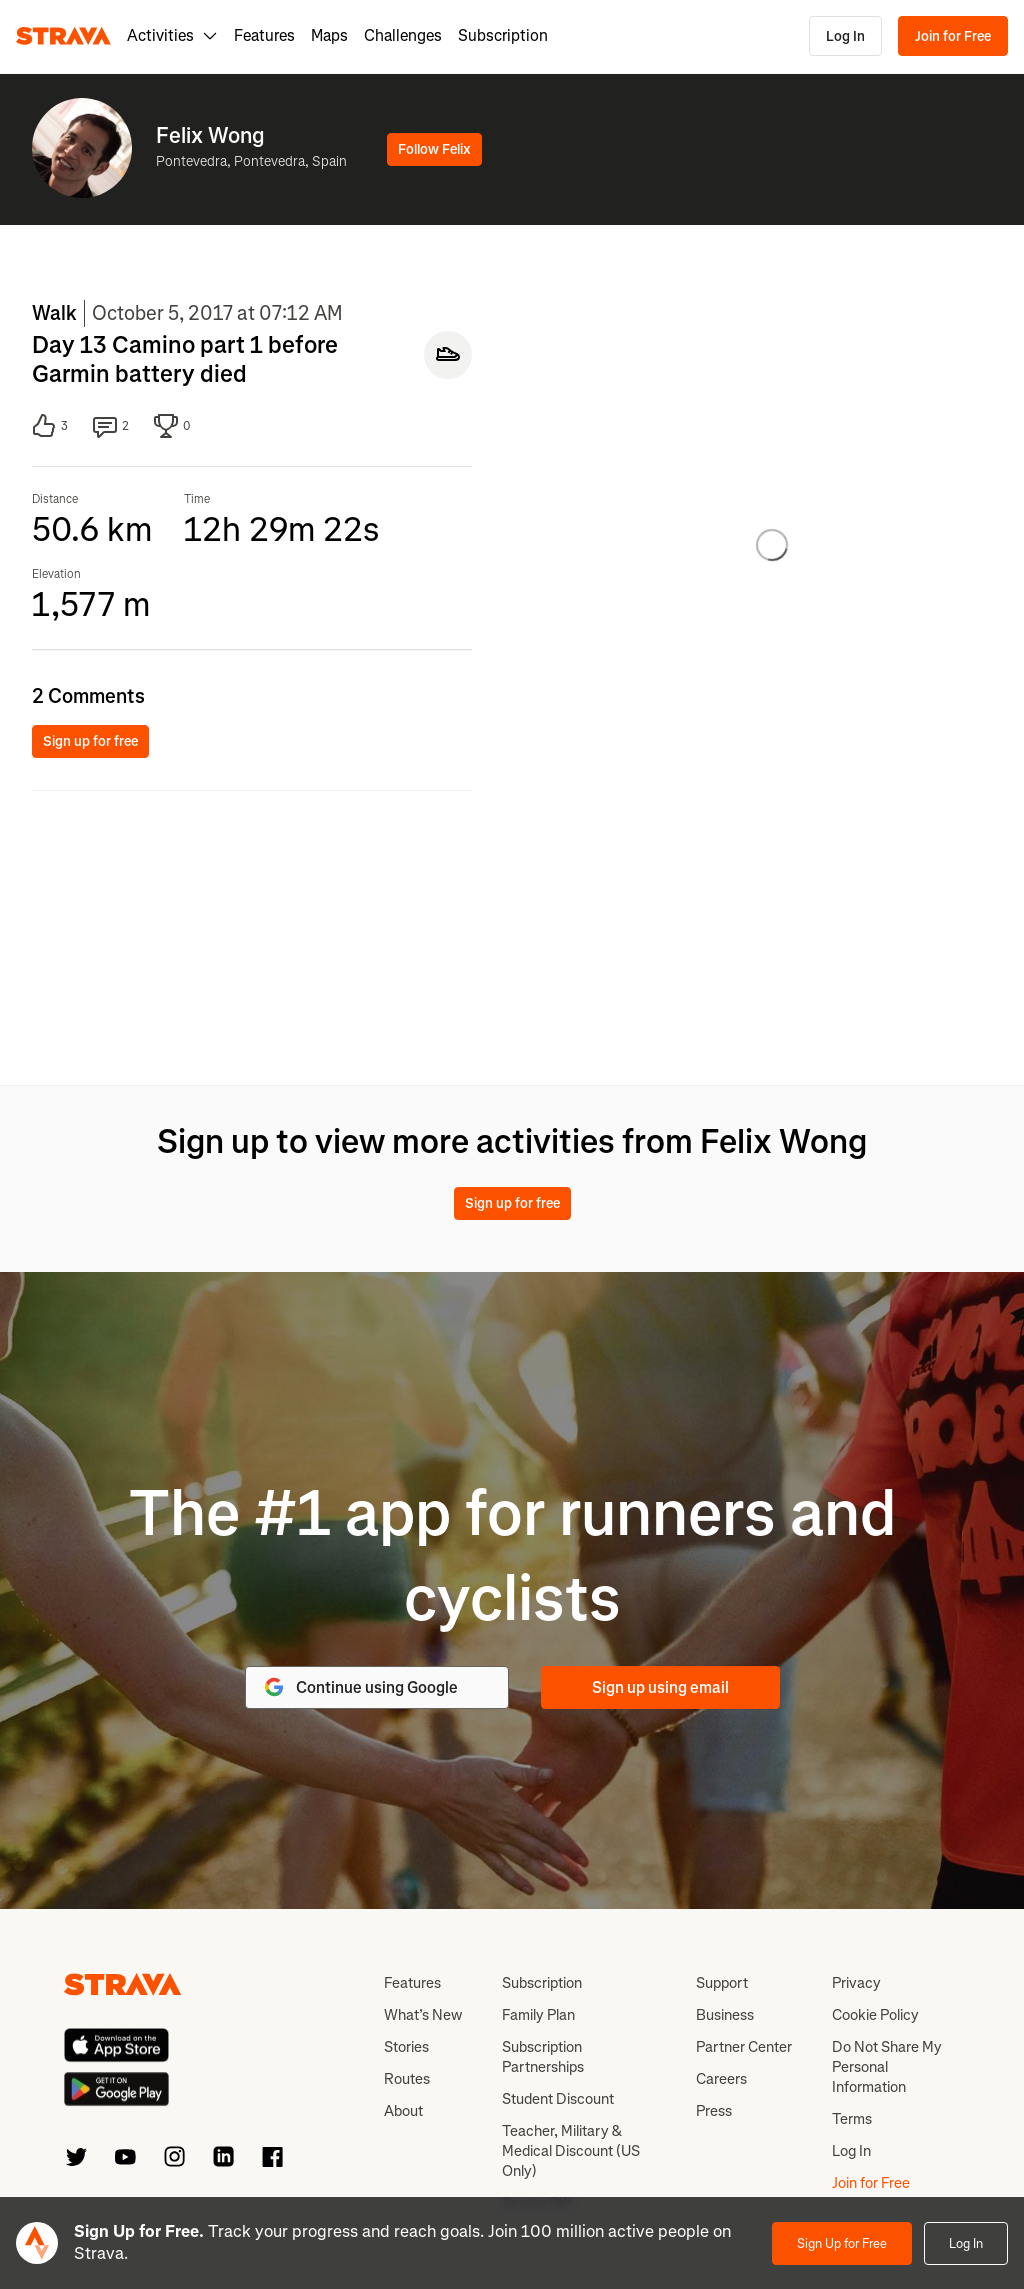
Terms (852, 2119)
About (403, 2111)
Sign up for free (90, 741)
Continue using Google (360, 1687)
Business (725, 2015)
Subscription (503, 35)
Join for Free (953, 36)
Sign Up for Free (842, 2243)
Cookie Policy (875, 2015)
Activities (172, 35)
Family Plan (538, 2015)
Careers (721, 2079)
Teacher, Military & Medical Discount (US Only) (571, 2151)
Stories (406, 2047)
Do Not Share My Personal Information (887, 2067)
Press (714, 2111)
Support (722, 1983)
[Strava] (63, 36)
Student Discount (558, 2099)
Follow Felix (434, 149)
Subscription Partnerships (543, 2057)
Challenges (403, 35)
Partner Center (744, 2047)
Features (264, 35)
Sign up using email (660, 1687)
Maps (329, 35)
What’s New (423, 2015)
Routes (407, 2079)
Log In (845, 36)
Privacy (856, 1983)
